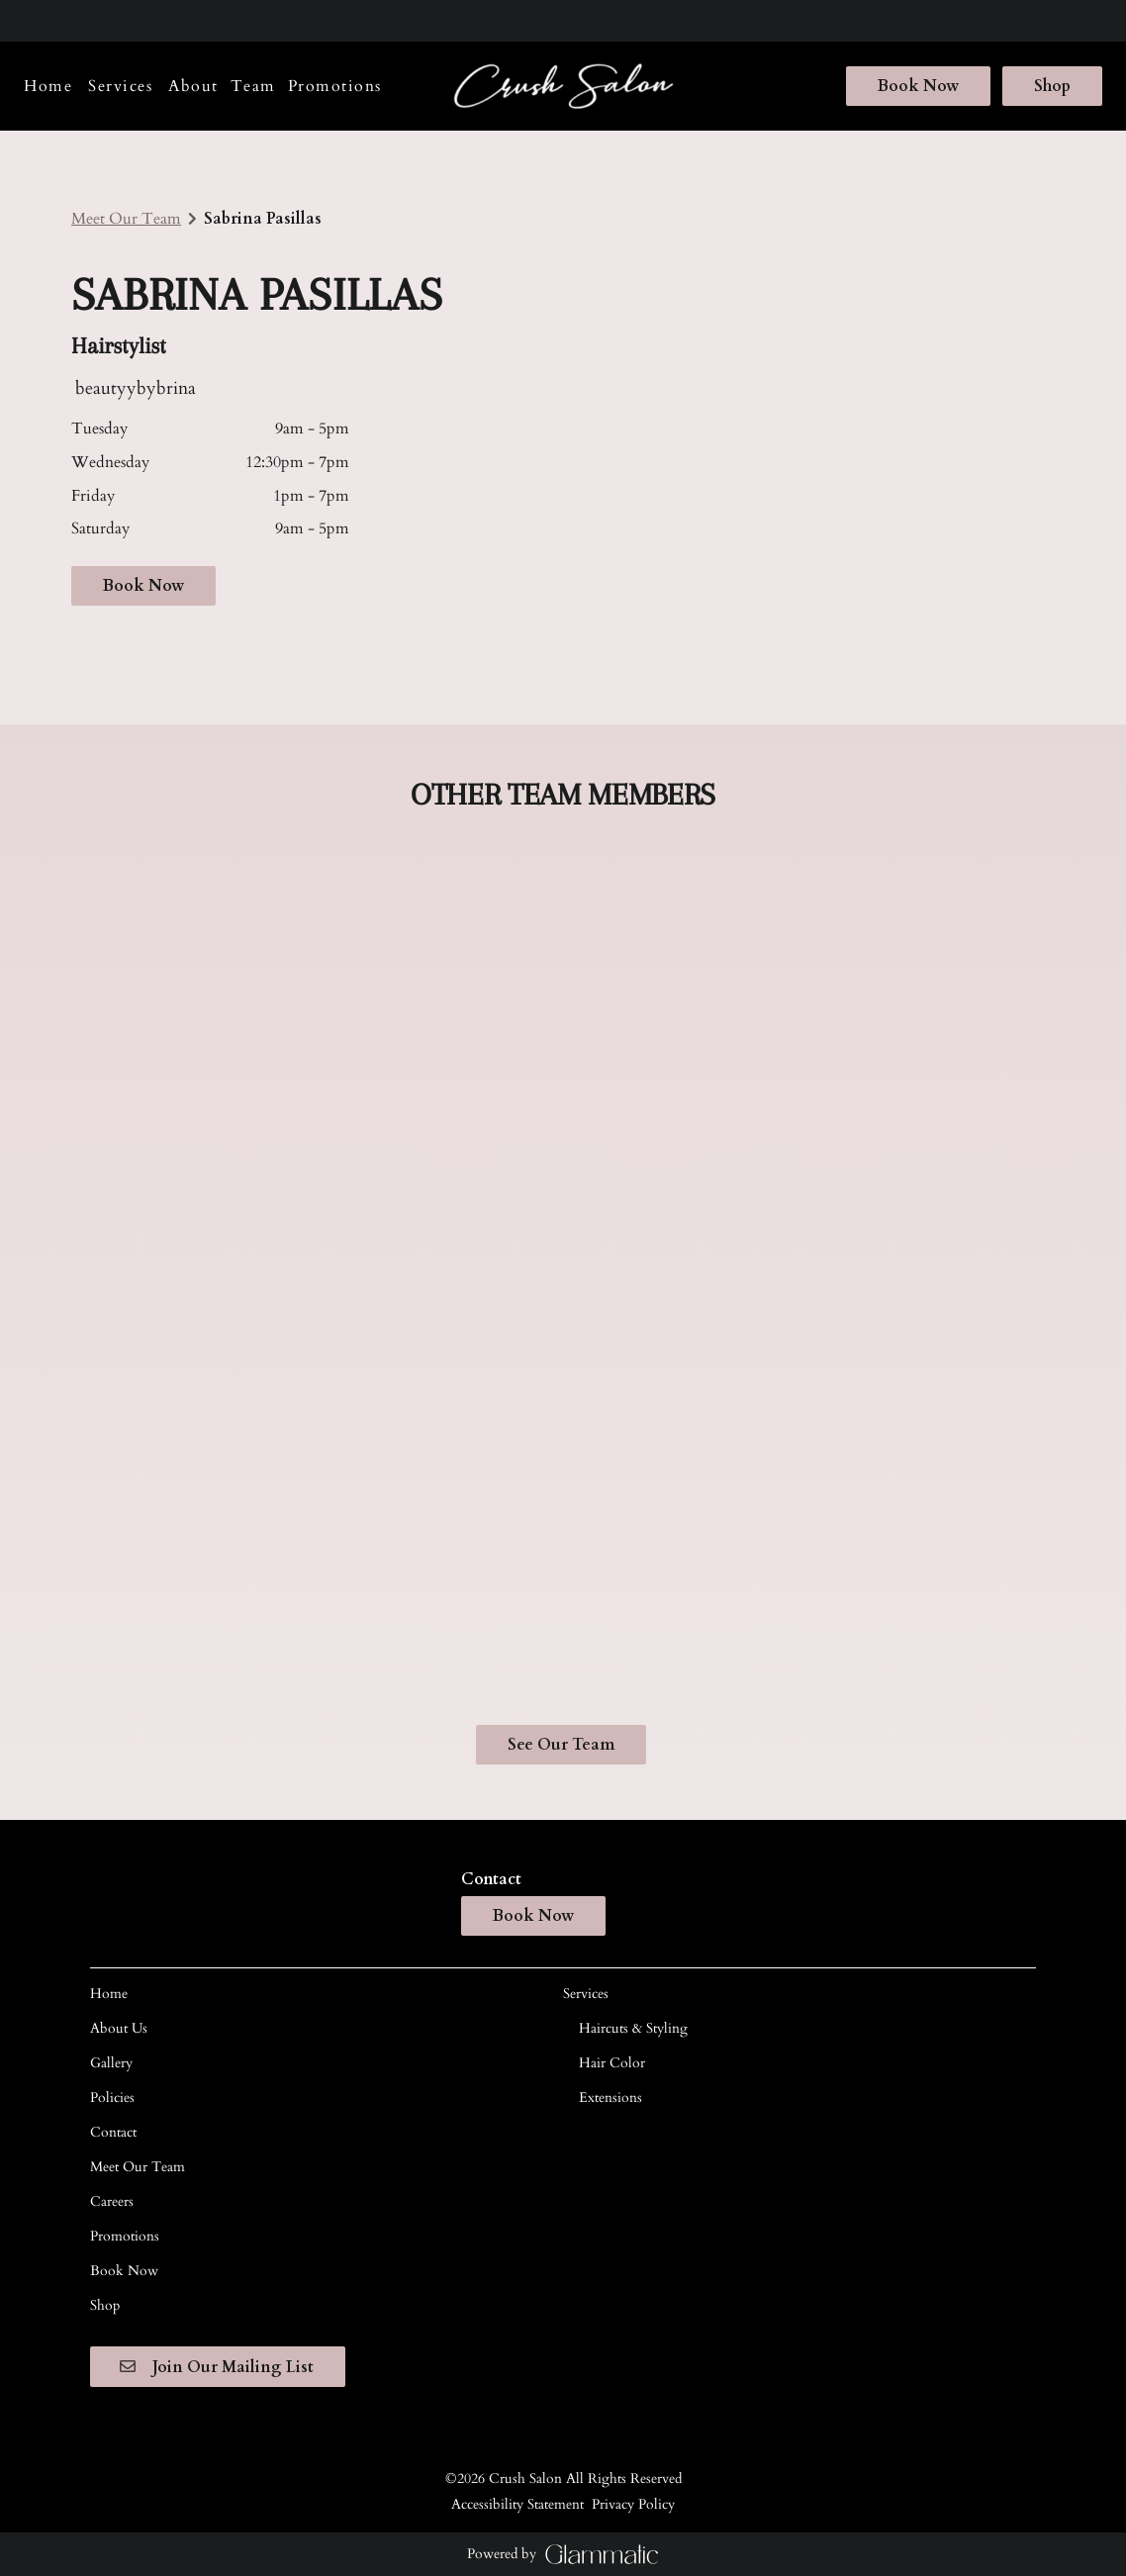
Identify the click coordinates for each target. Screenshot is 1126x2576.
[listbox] (193, 86)
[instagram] (61, 20)
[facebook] (34, 20)
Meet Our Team (126, 219)
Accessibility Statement (517, 2503)
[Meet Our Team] (137, 2166)
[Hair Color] (612, 2062)
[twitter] (97, 20)
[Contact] (113, 2132)
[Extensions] (610, 2097)
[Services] (120, 86)
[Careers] (112, 2201)
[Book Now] (918, 86)
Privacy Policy (633, 2503)
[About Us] (118, 2028)
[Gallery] (111, 2062)
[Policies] (112, 2097)
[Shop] (1049, 86)
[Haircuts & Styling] (633, 2028)
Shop (1052, 86)
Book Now (918, 86)
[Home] (51, 86)
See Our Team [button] (561, 1745)
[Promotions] (335, 86)
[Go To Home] (563, 86)
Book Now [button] (143, 586)
